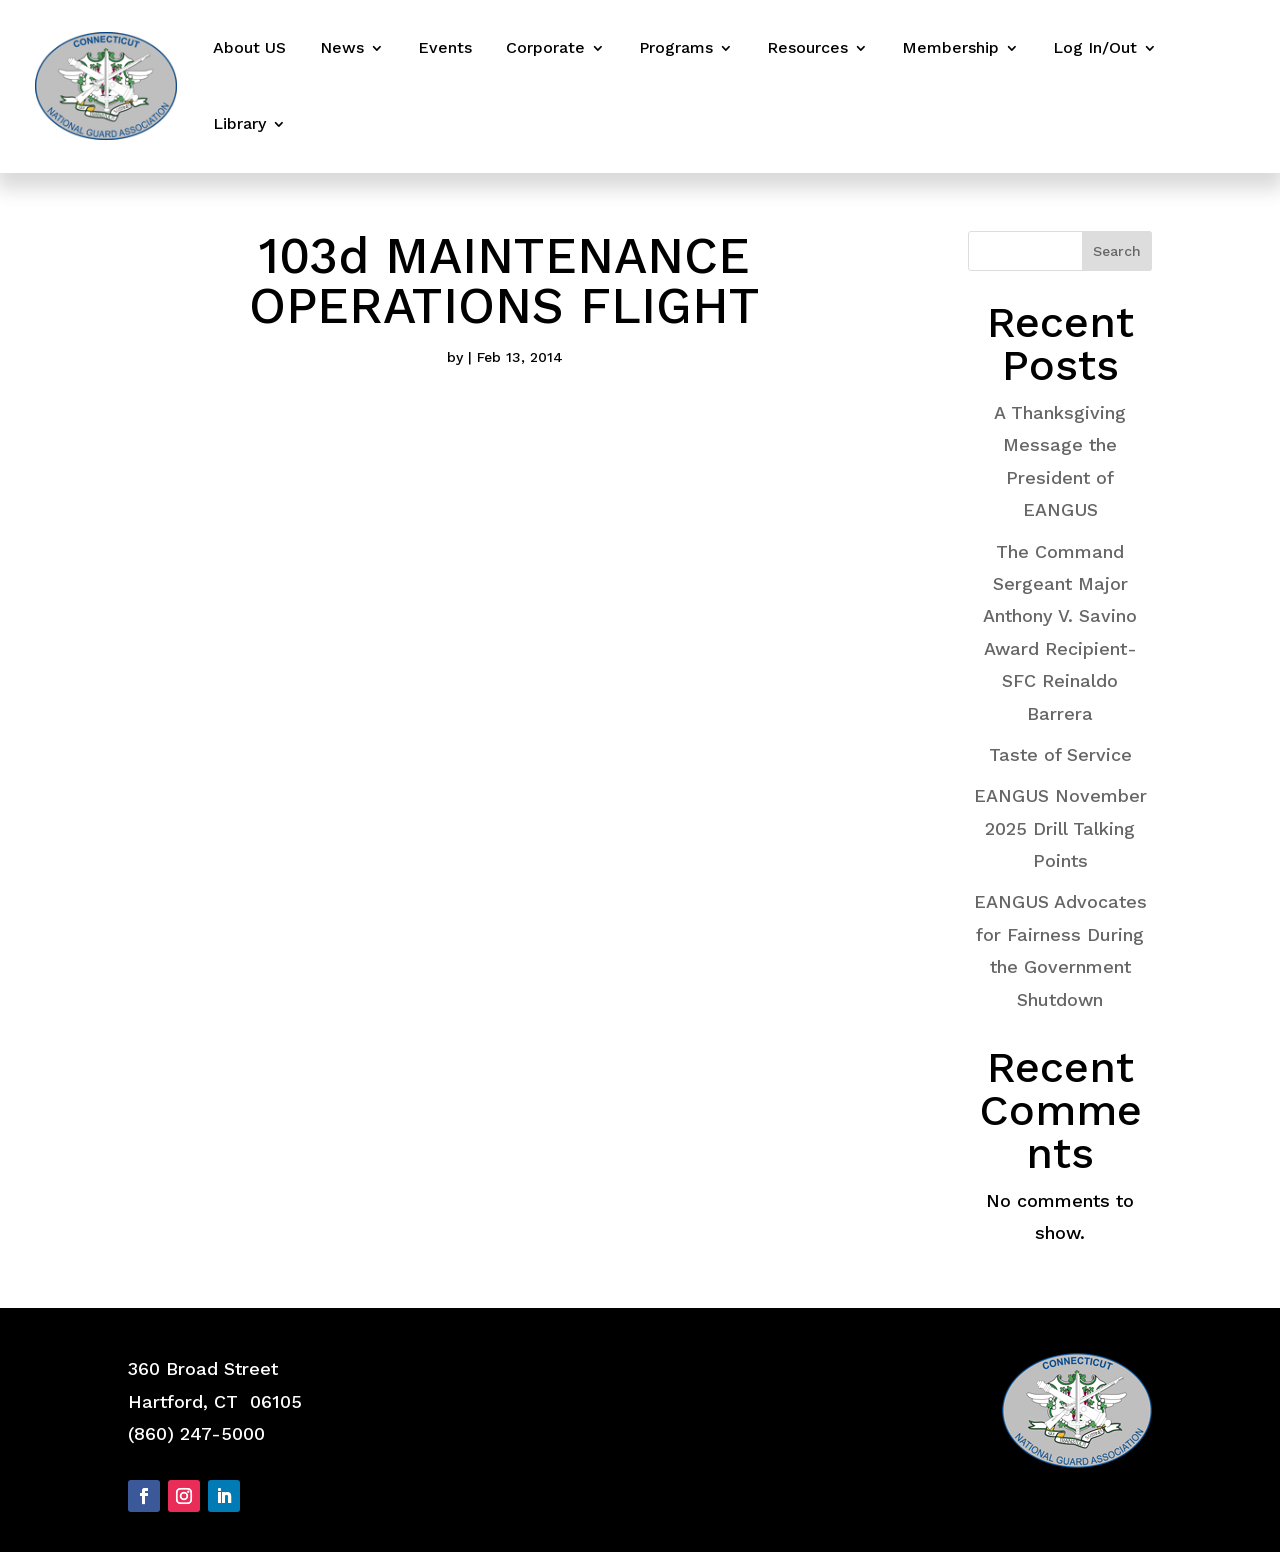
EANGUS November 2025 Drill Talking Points (1060, 828)
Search (1117, 251)
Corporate (545, 47)
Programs (676, 47)
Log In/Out (1095, 47)
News (342, 47)
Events (445, 47)
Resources (807, 47)
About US (249, 47)
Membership (950, 47)
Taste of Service (1060, 754)
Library (239, 123)
